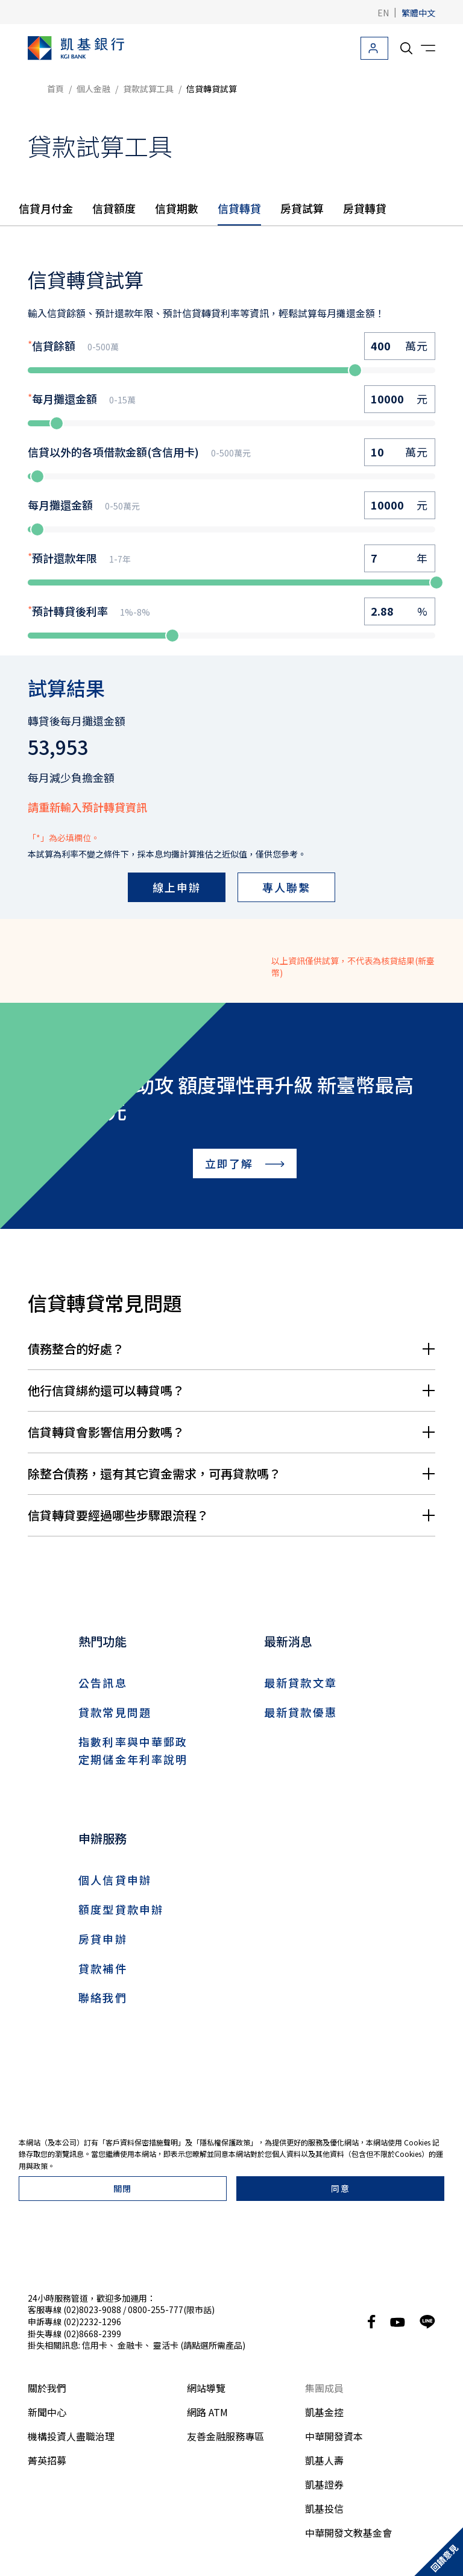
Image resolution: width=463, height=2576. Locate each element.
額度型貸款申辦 (120, 1909)
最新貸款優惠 (300, 1712)
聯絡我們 (102, 1997)
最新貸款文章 (300, 1682)
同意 (340, 2556)
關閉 (122, 2556)
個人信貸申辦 (114, 1879)
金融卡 (130, 2247)
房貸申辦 (102, 1938)
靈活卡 (165, 2247)
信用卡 (94, 2247)
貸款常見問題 (114, 1712)
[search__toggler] (406, 48)
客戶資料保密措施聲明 (142, 2510)
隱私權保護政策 (225, 2510)
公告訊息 (102, 1682)
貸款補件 (102, 1968)
